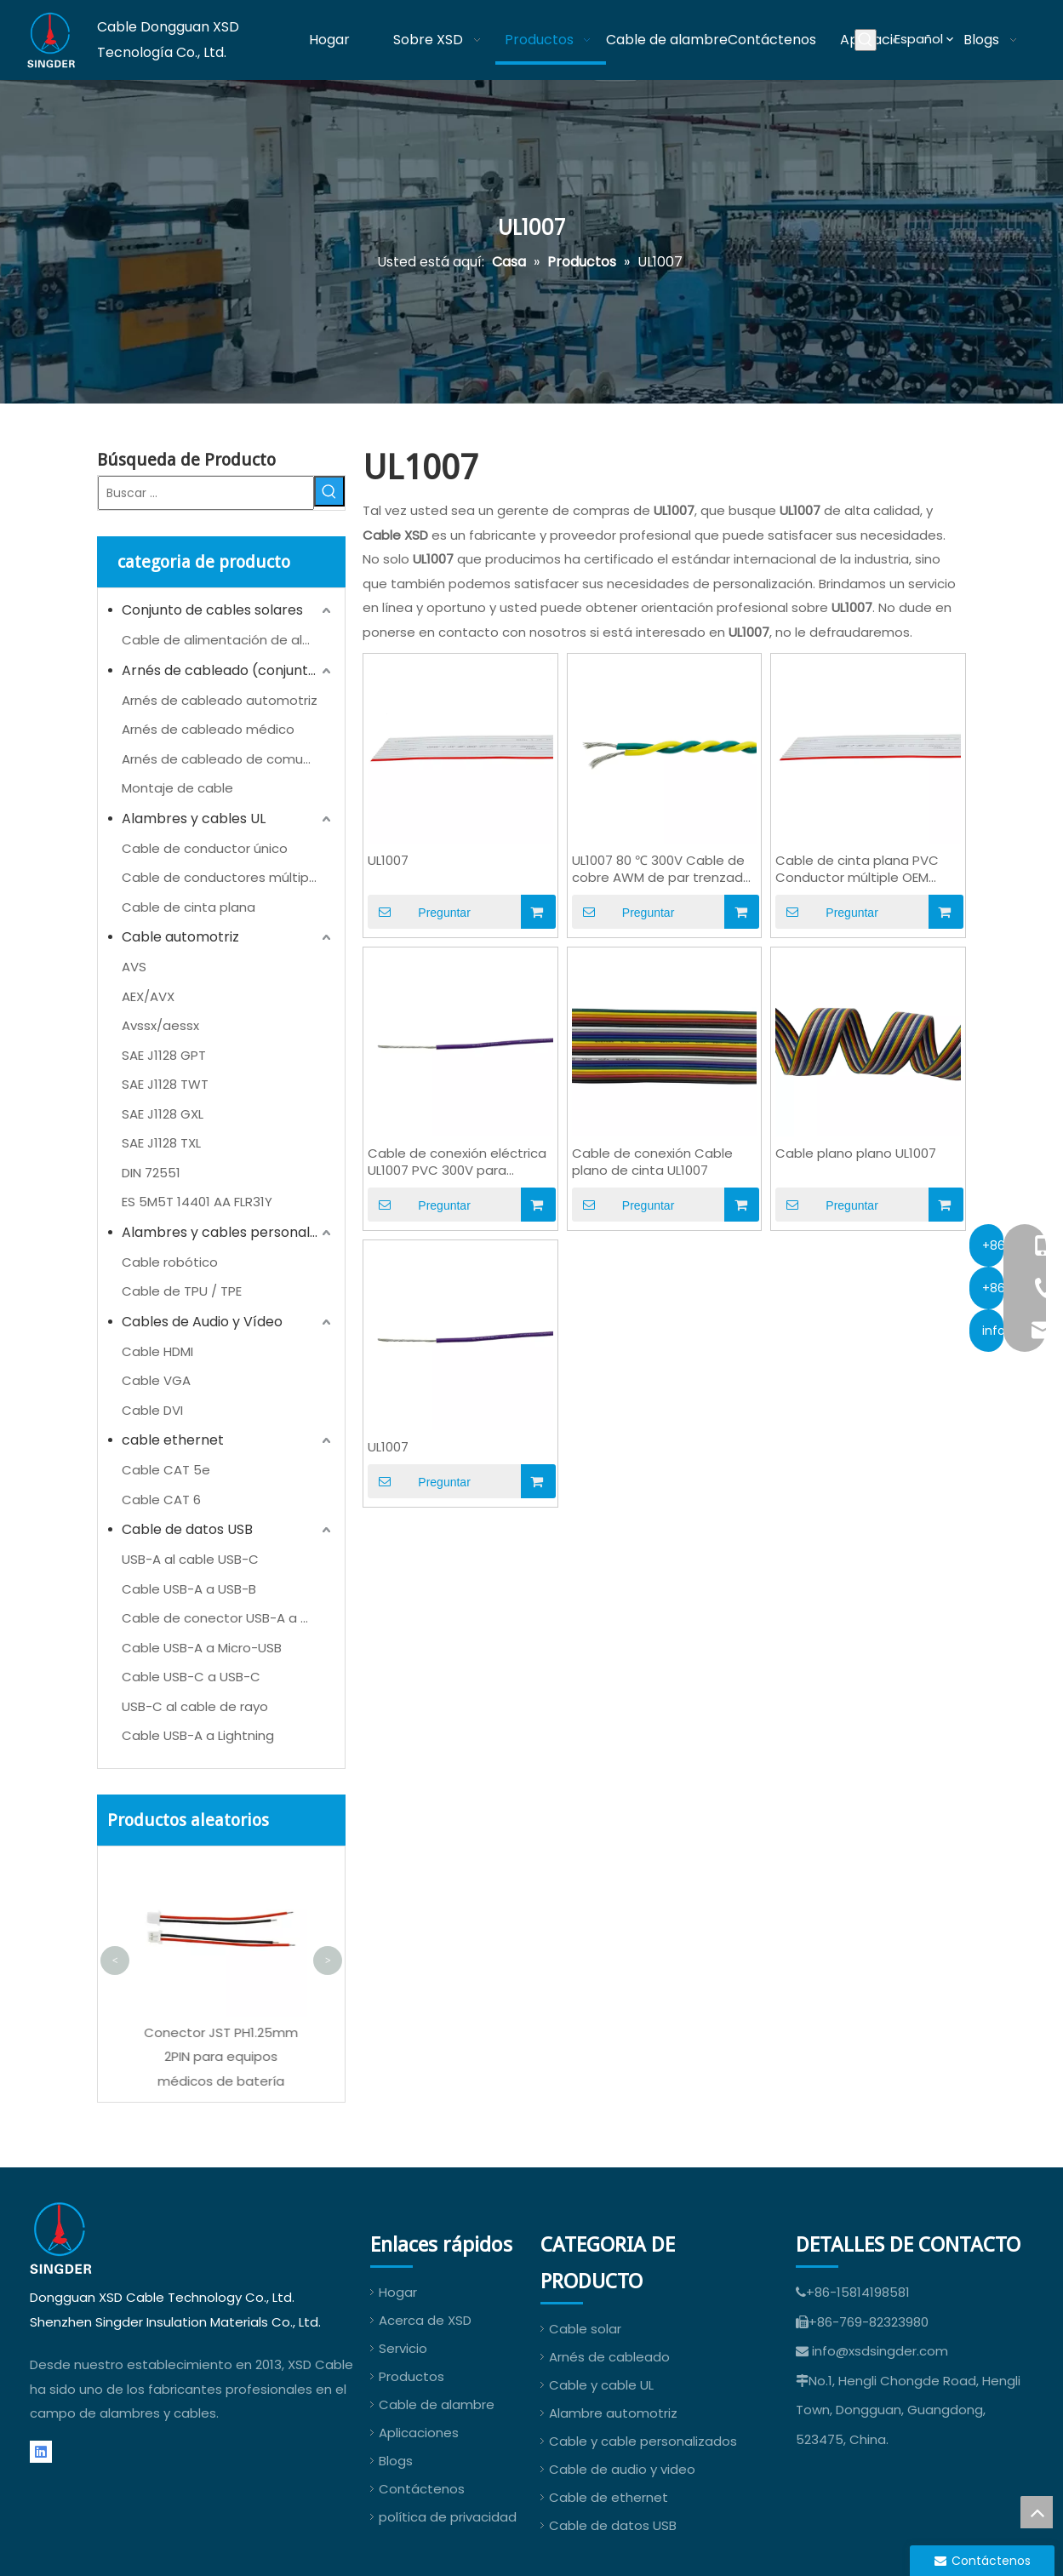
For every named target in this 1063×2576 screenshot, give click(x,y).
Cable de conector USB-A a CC (221, 1618)
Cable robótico (170, 1262)
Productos (411, 2376)
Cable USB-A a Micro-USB (202, 1648)
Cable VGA (156, 1380)
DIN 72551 (151, 1173)
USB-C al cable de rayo (195, 1706)
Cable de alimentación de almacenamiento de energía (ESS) (228, 640)
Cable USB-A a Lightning (198, 1735)
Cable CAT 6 (161, 1499)
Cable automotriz (180, 937)
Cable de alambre (436, 2404)
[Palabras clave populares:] (865, 40)
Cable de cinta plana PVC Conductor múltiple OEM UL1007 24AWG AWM (857, 869)
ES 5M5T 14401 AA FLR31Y (197, 1202)
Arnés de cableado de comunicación (228, 759)
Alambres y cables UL (194, 818)
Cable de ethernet (608, 2497)
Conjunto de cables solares (212, 610)
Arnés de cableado (609, 2357)
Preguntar (419, 912)
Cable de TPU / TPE (182, 1291)
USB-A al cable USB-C (190, 1559)
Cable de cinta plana (188, 907)
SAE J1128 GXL (162, 1114)
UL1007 (388, 860)
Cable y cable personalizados (643, 2441)
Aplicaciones (419, 2432)
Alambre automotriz (613, 2413)
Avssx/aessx (160, 1025)
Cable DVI (152, 1410)
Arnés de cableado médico (208, 729)
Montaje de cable (177, 788)
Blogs (396, 2461)
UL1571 (216, 2032)
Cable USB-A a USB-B (189, 1589)
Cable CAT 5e (166, 1470)
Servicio (403, 2348)
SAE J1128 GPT (164, 1055)
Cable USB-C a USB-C (191, 1677)
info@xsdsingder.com (880, 2351)
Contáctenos (422, 2489)
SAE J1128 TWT (165, 1084)
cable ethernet (173, 1440)
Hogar (398, 2292)
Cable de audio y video (622, 2469)
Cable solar (585, 2329)
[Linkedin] (41, 2452)
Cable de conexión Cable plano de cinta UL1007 (652, 1162)
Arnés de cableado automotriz (219, 700)
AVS (134, 967)
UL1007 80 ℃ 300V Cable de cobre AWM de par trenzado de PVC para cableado (662, 869)
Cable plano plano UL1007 (855, 1153)
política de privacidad (448, 2517)
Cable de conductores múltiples (224, 877)
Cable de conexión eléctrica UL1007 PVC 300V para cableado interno (457, 1162)
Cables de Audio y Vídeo (202, 1321)
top (1036, 2512)
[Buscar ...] (206, 493)
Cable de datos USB (187, 1529)
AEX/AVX (148, 996)
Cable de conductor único (205, 848)
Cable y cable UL (601, 2385)
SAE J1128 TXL (161, 1143)
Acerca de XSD (425, 2320)
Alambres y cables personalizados (228, 1232)
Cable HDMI (157, 1351)
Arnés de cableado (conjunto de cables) (228, 670)
